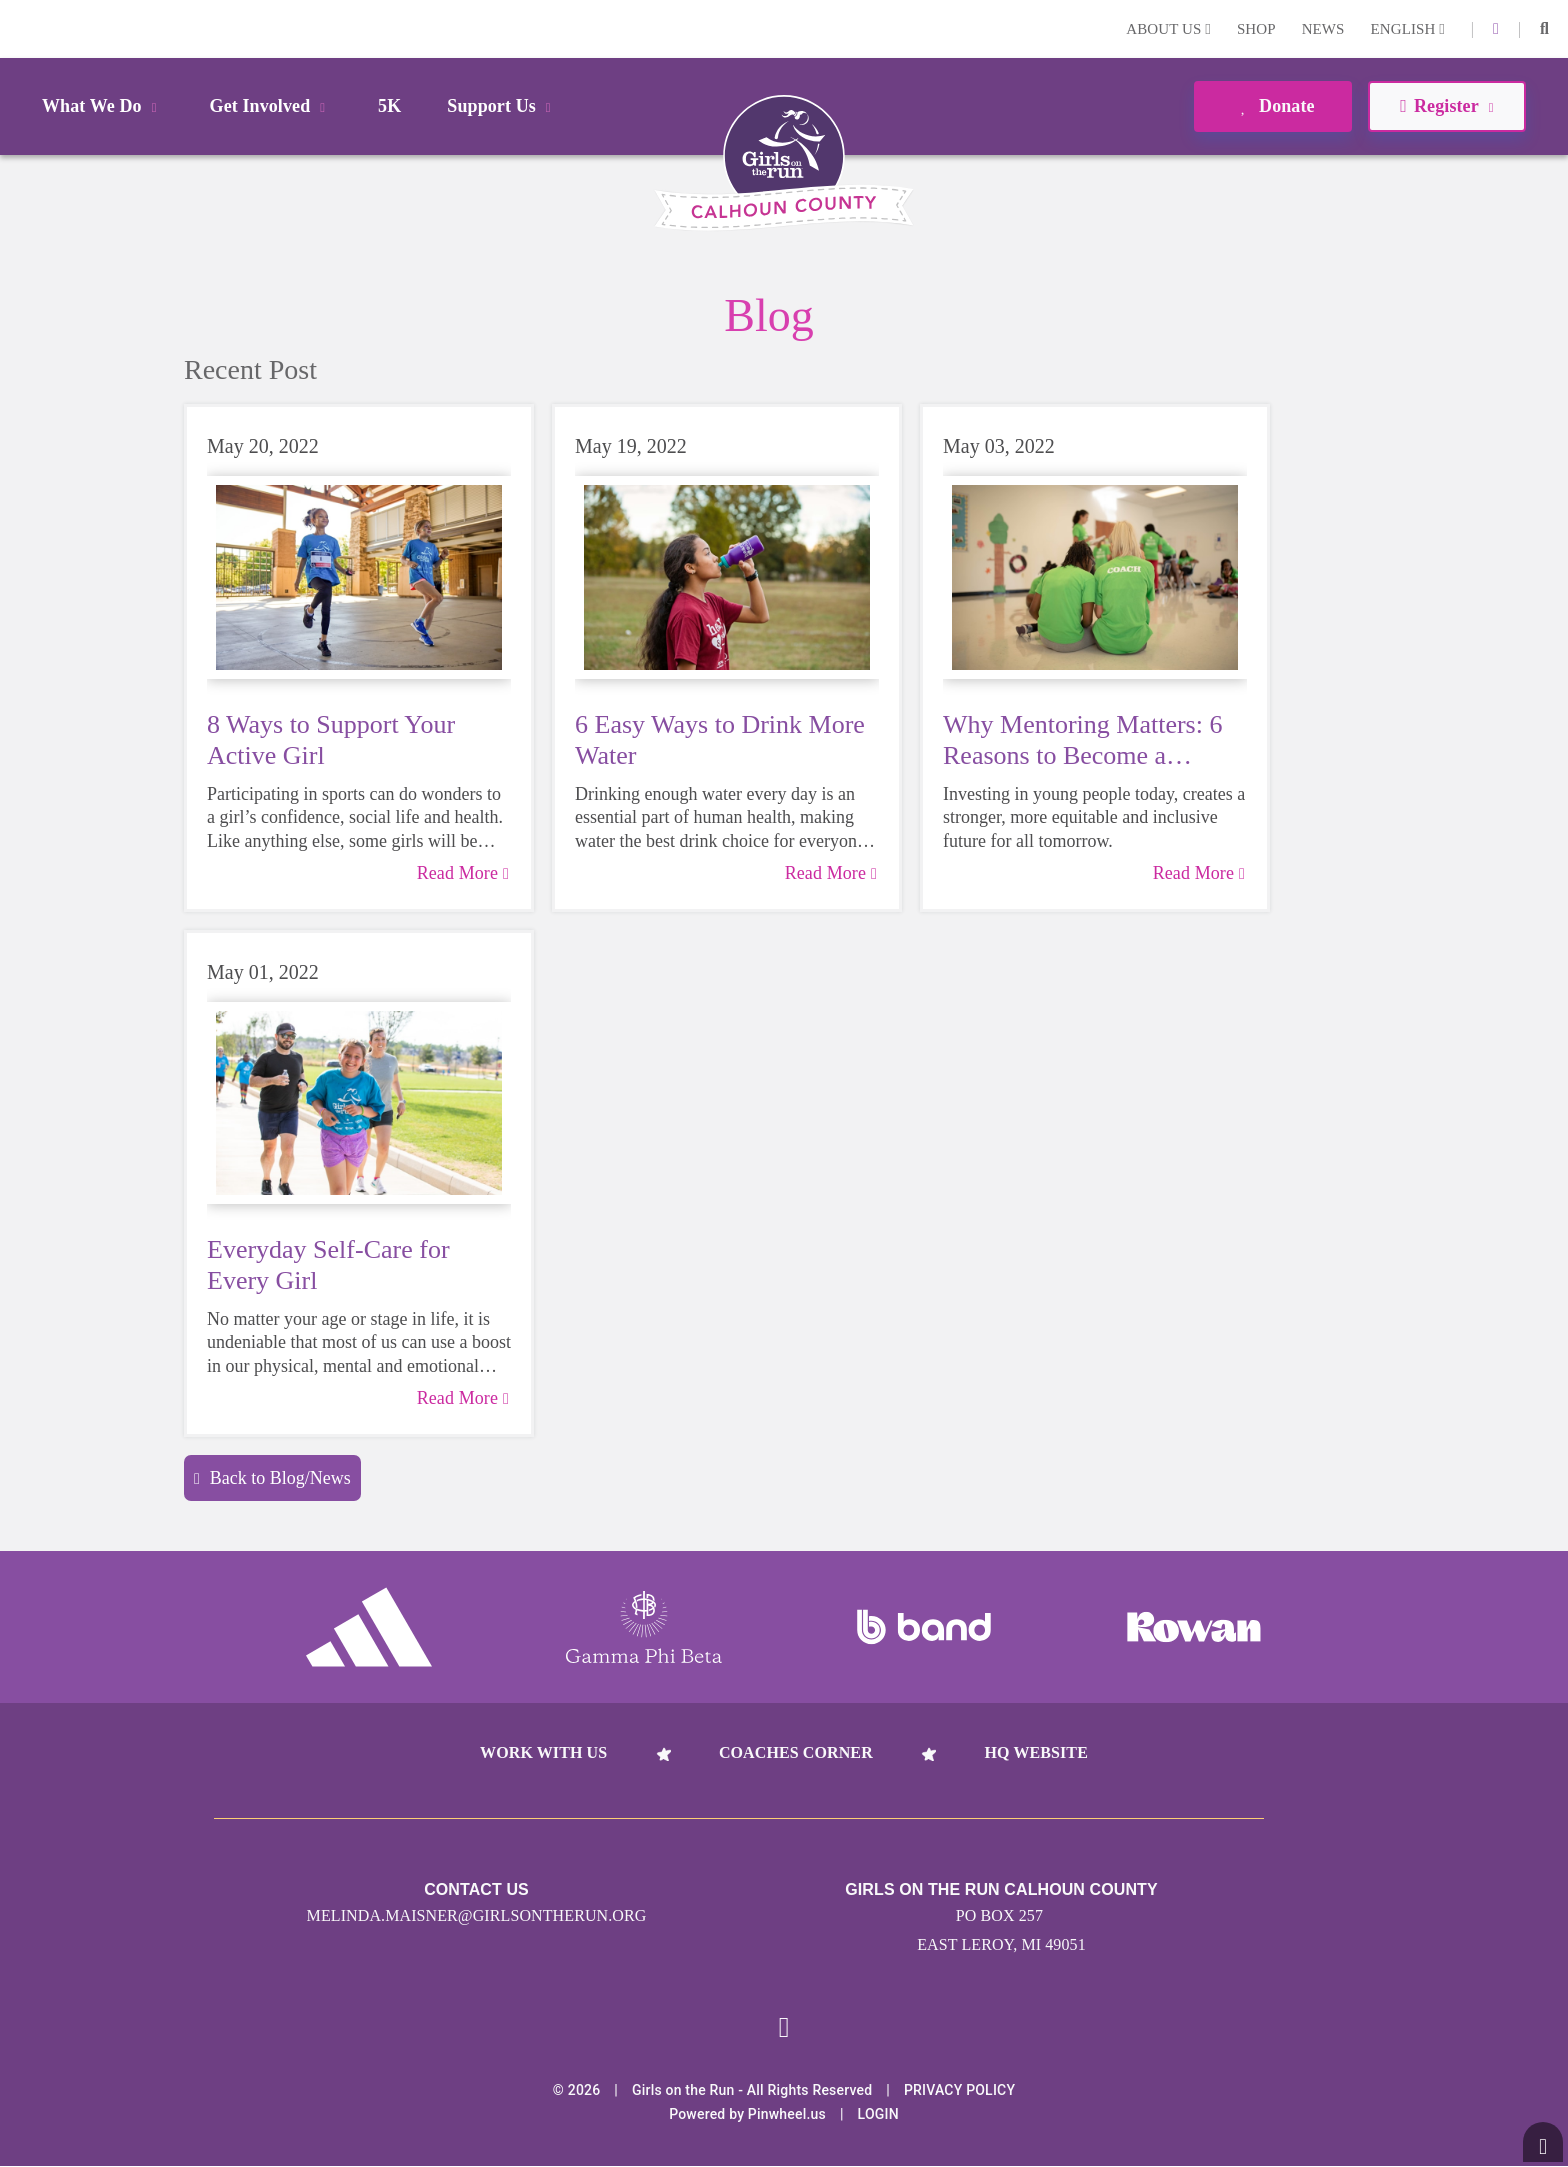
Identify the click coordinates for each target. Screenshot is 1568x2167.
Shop (1256, 29)
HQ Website (1035, 1752)
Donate (1272, 106)
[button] (1544, 29)
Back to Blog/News (272, 1478)
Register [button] (1446, 106)
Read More (463, 873)
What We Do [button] (103, 106)
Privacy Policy (959, 2091)
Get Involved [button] (271, 106)
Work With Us (543, 1752)
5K (389, 106)
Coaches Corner (796, 1752)
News (1323, 29)
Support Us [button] (502, 106)
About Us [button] (1168, 29)
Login (19, 28)
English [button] (1408, 29)
